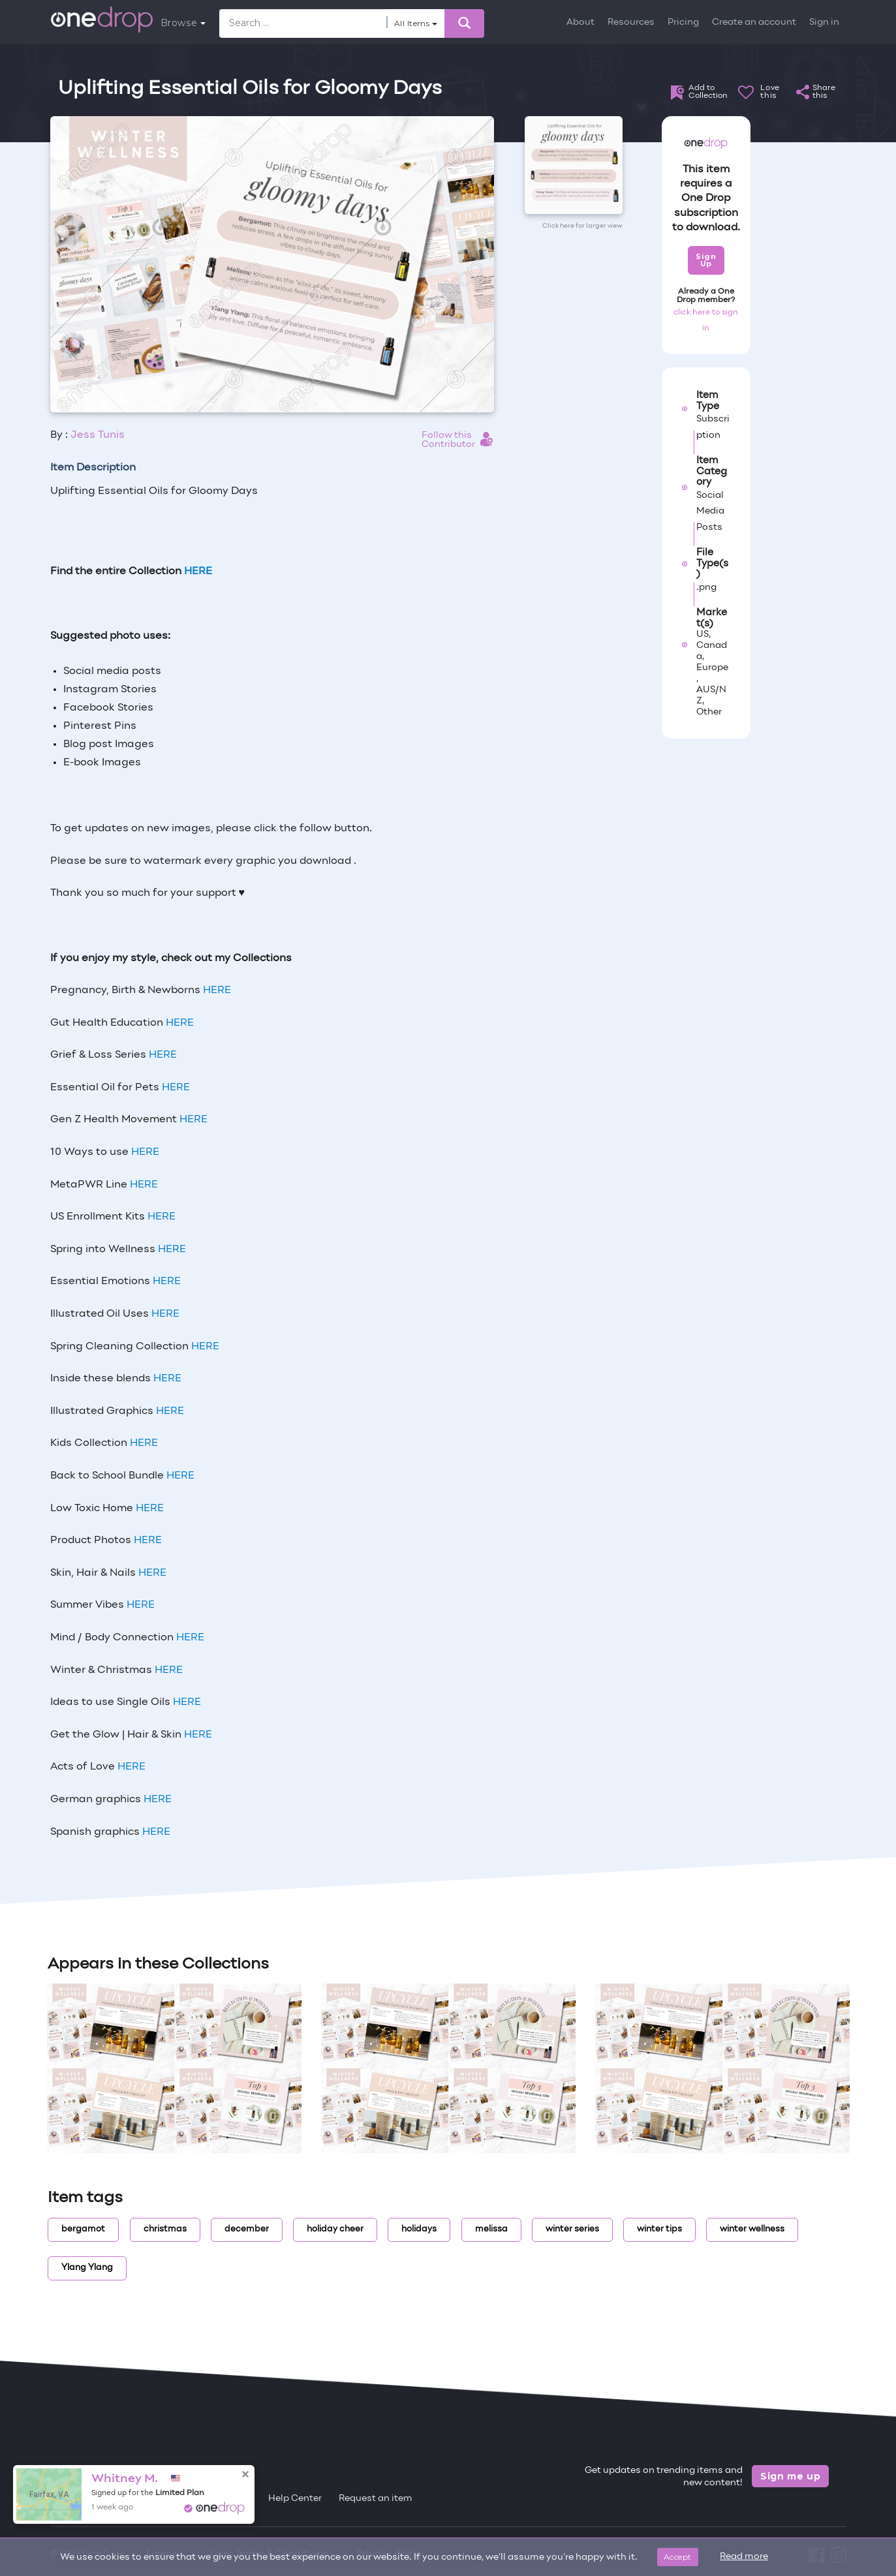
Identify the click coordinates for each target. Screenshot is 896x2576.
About (580, 22)
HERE (217, 990)
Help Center (295, 2498)
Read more (744, 2557)
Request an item (375, 2498)
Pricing (683, 22)
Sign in (824, 22)
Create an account (754, 22)
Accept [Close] (678, 2557)
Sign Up (706, 260)
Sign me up (790, 2476)
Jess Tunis (97, 435)
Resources (631, 22)
